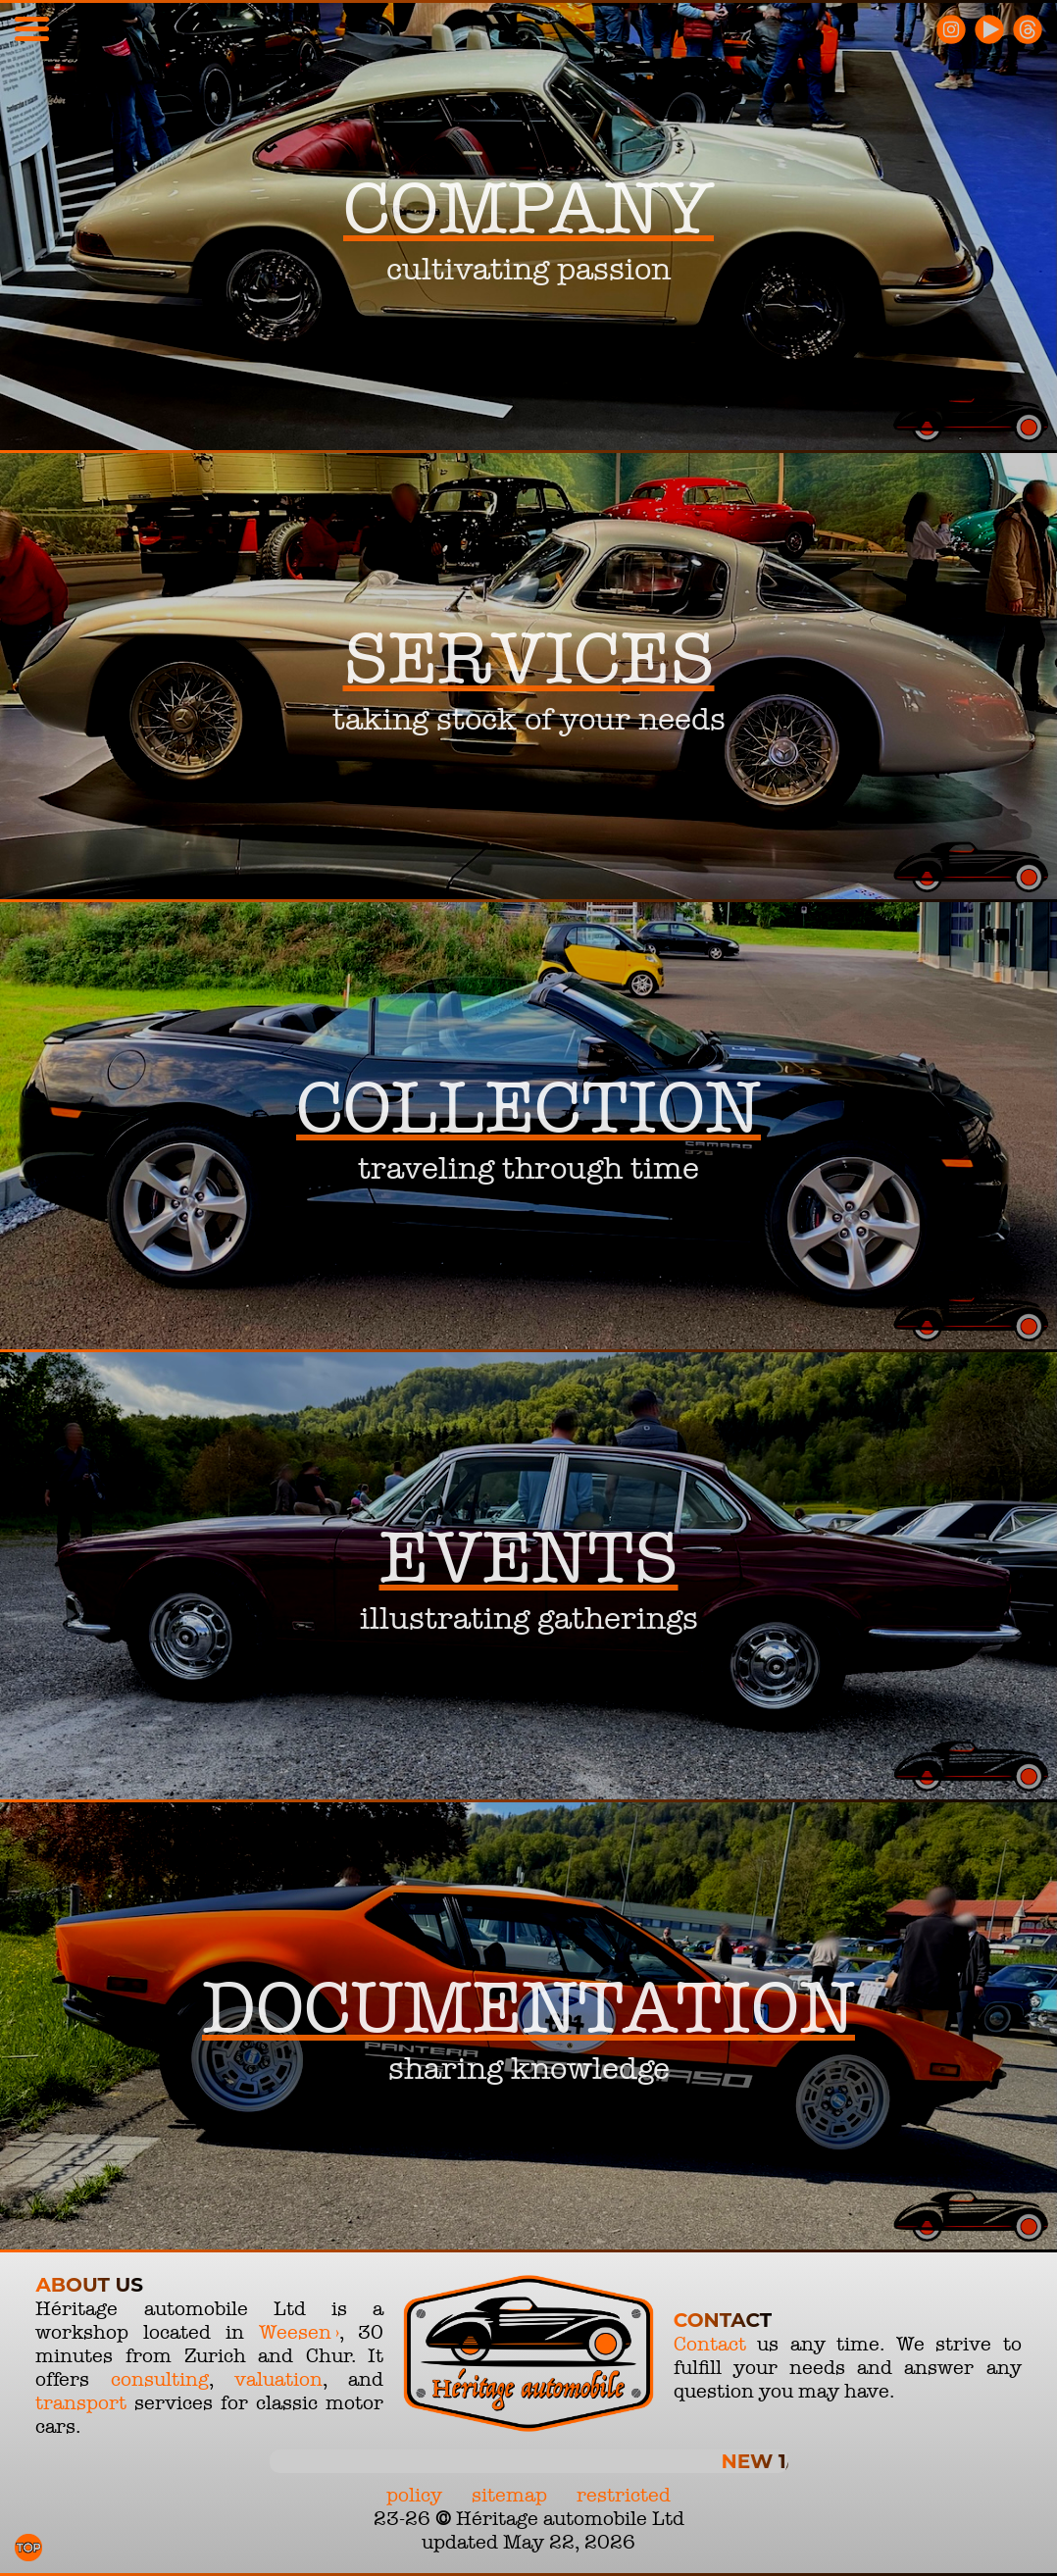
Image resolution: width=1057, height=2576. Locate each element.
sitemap (509, 2494)
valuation (278, 2379)
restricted (624, 2494)
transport (80, 2402)
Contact (710, 2343)
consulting (160, 2379)
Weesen (295, 2332)
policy (414, 2494)
